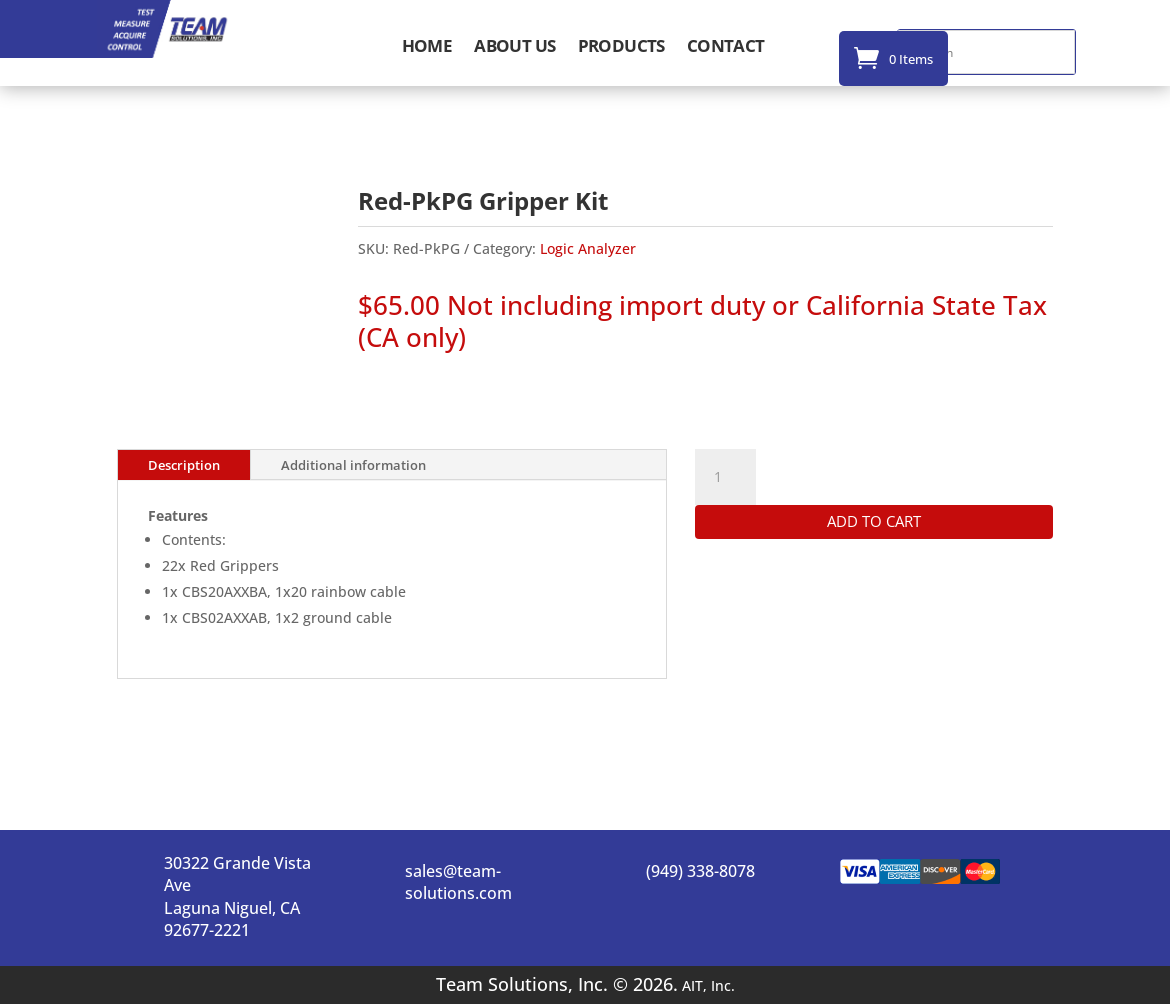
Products (621, 48)
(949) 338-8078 (700, 871)
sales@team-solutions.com (458, 882)
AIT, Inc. (706, 985)
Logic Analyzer (588, 248)
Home (427, 48)
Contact (726, 48)
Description (184, 465)
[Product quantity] (725, 477)
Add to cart (874, 521)
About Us (514, 48)
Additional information (353, 465)
